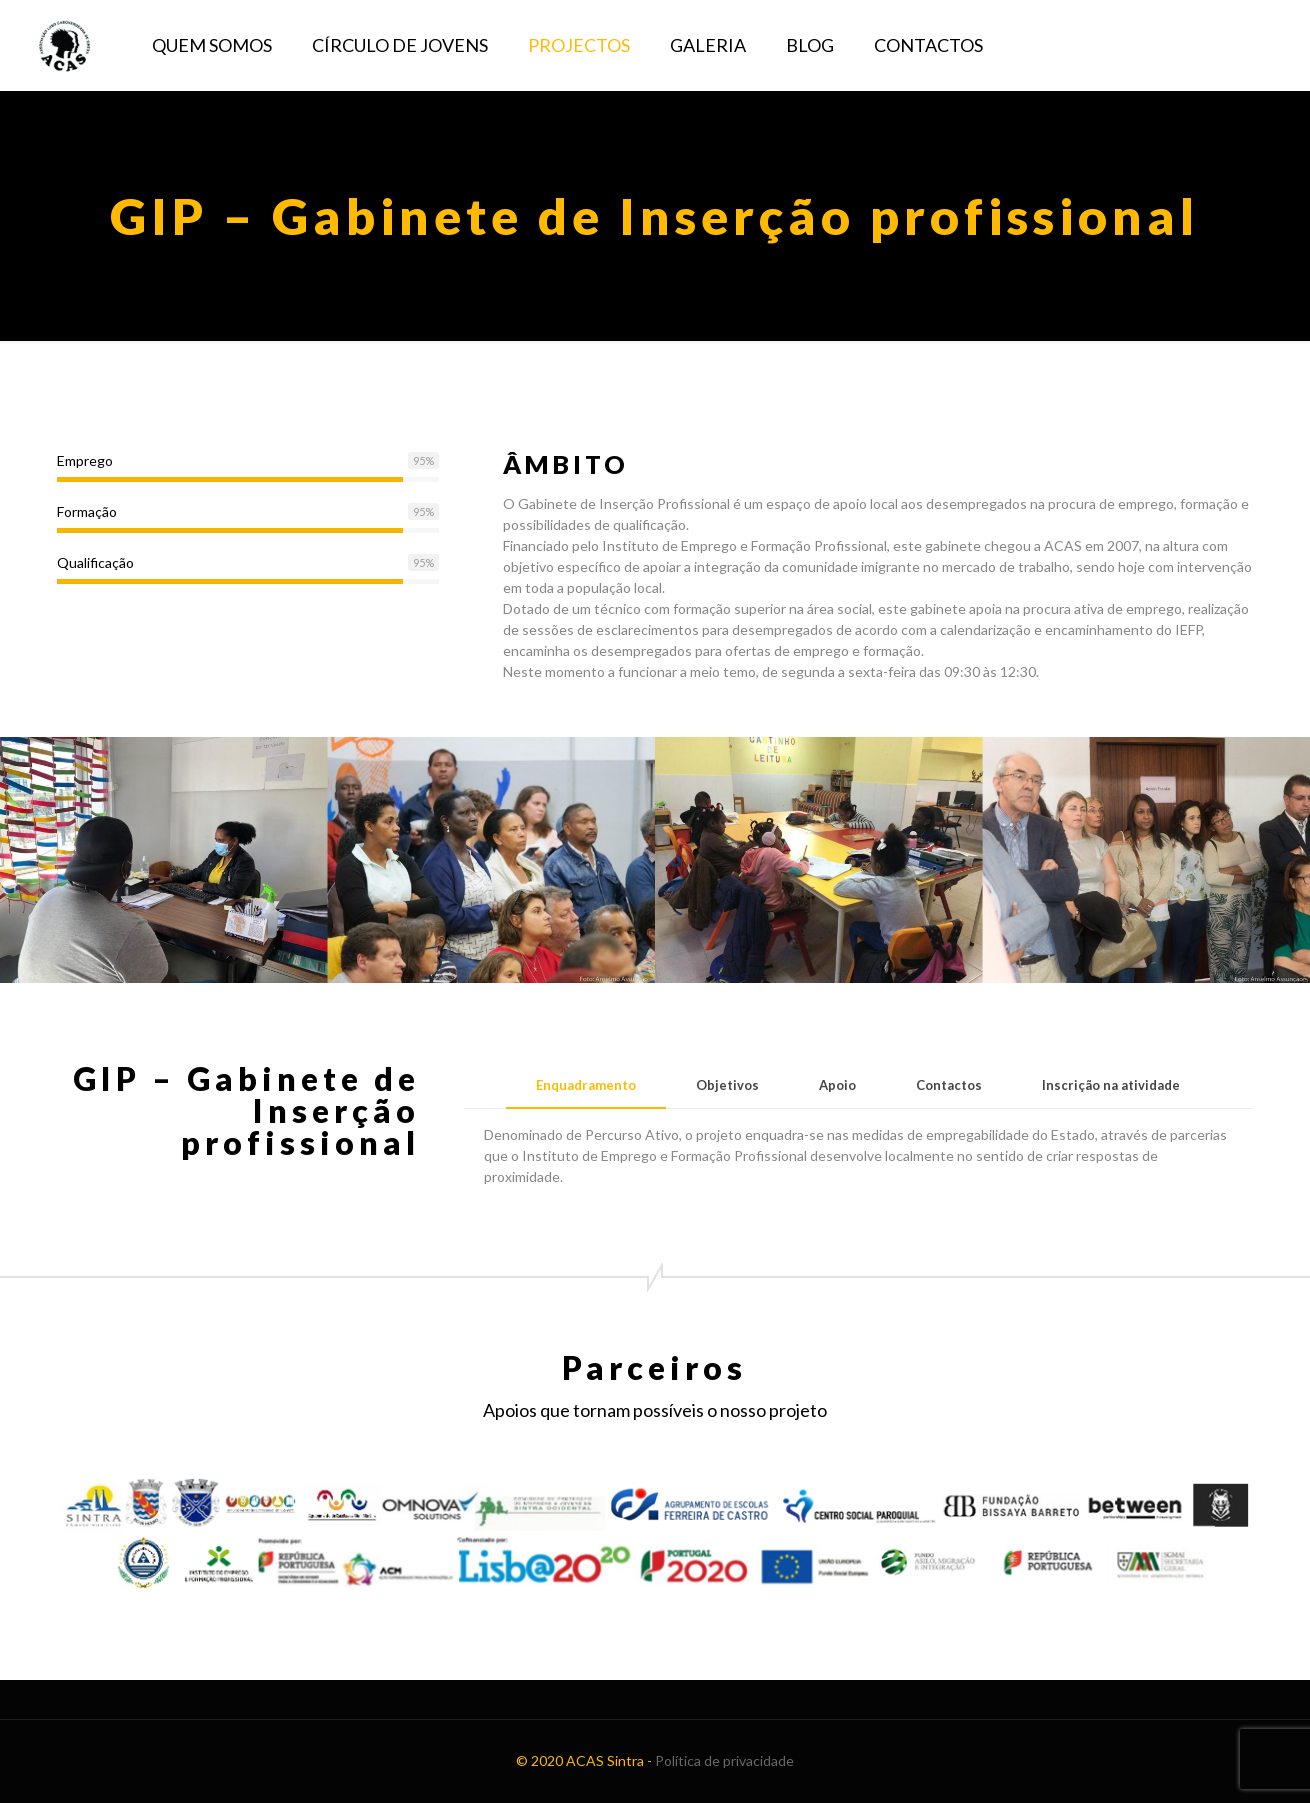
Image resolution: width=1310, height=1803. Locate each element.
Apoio (837, 1085)
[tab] (586, 1085)
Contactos (949, 1085)
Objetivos (727, 1085)
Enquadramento (586, 1085)
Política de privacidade (724, 1760)
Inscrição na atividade (1111, 1085)
